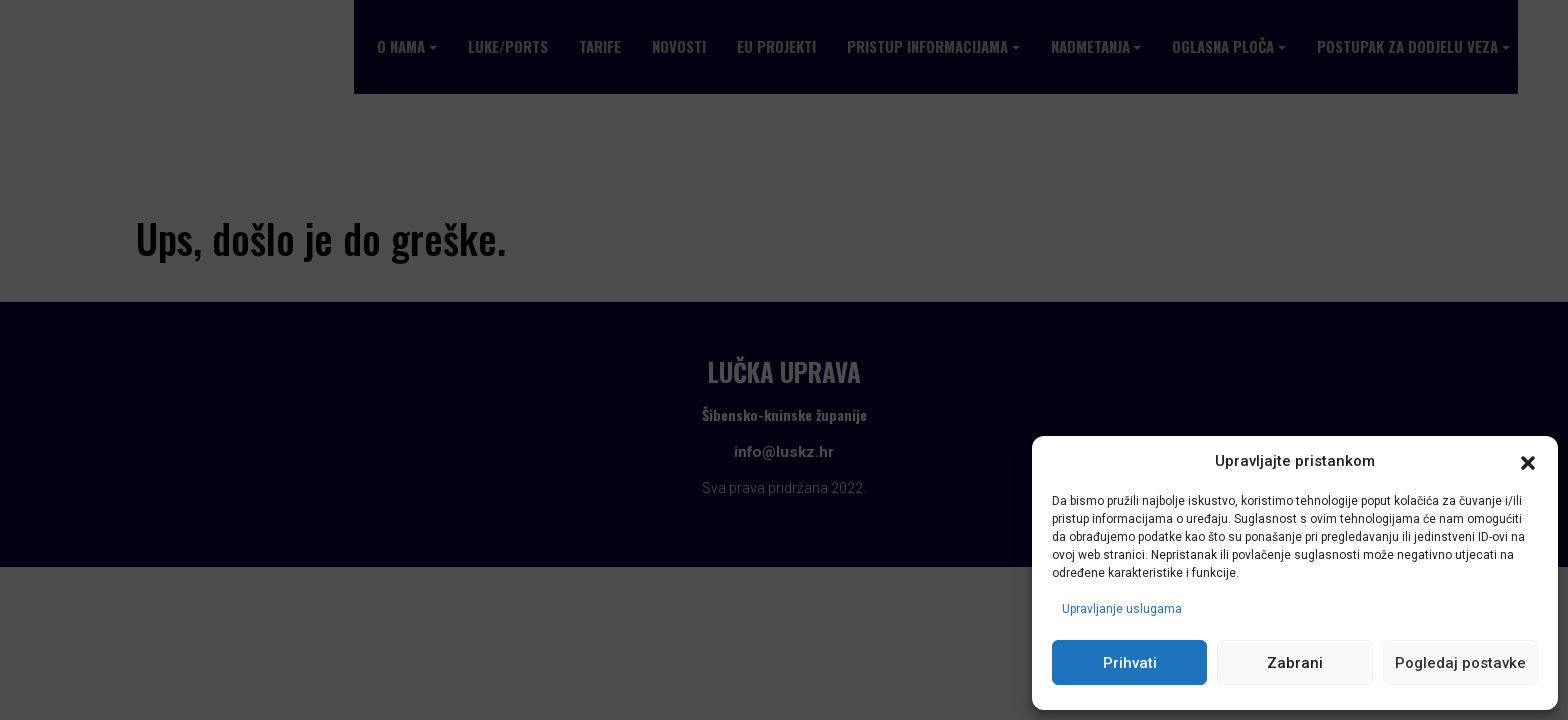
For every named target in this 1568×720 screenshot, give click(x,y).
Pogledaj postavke (1460, 663)
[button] (1528, 462)
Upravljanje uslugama (1122, 609)
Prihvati (1130, 663)
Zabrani (1295, 663)
